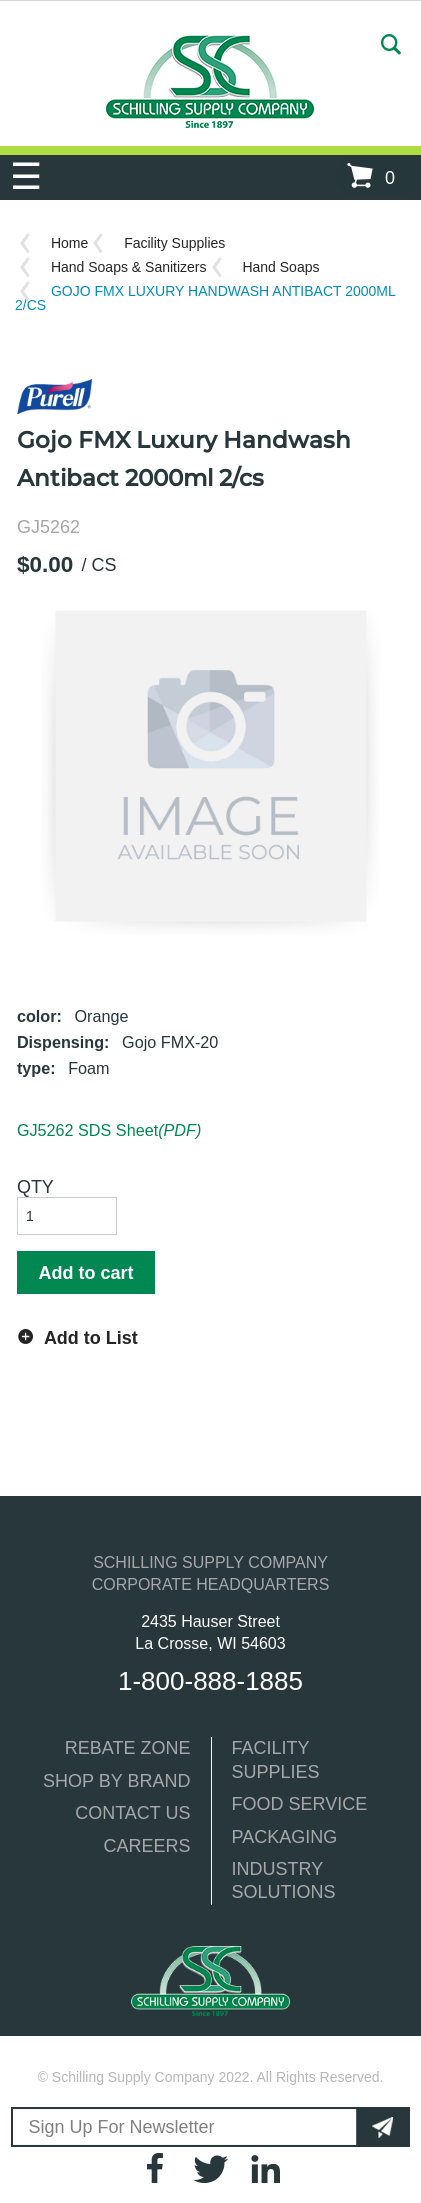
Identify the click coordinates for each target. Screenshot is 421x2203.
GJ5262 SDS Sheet (109, 1130)
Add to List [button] (91, 1338)
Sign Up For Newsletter (122, 2127)
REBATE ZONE (128, 1748)
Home (69, 243)
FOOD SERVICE (300, 1804)
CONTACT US (132, 1813)
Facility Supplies (174, 243)
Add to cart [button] (85, 1273)
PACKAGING (285, 1837)
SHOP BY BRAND (116, 1781)
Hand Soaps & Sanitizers (129, 267)
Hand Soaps (280, 267)
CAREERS (146, 1846)
